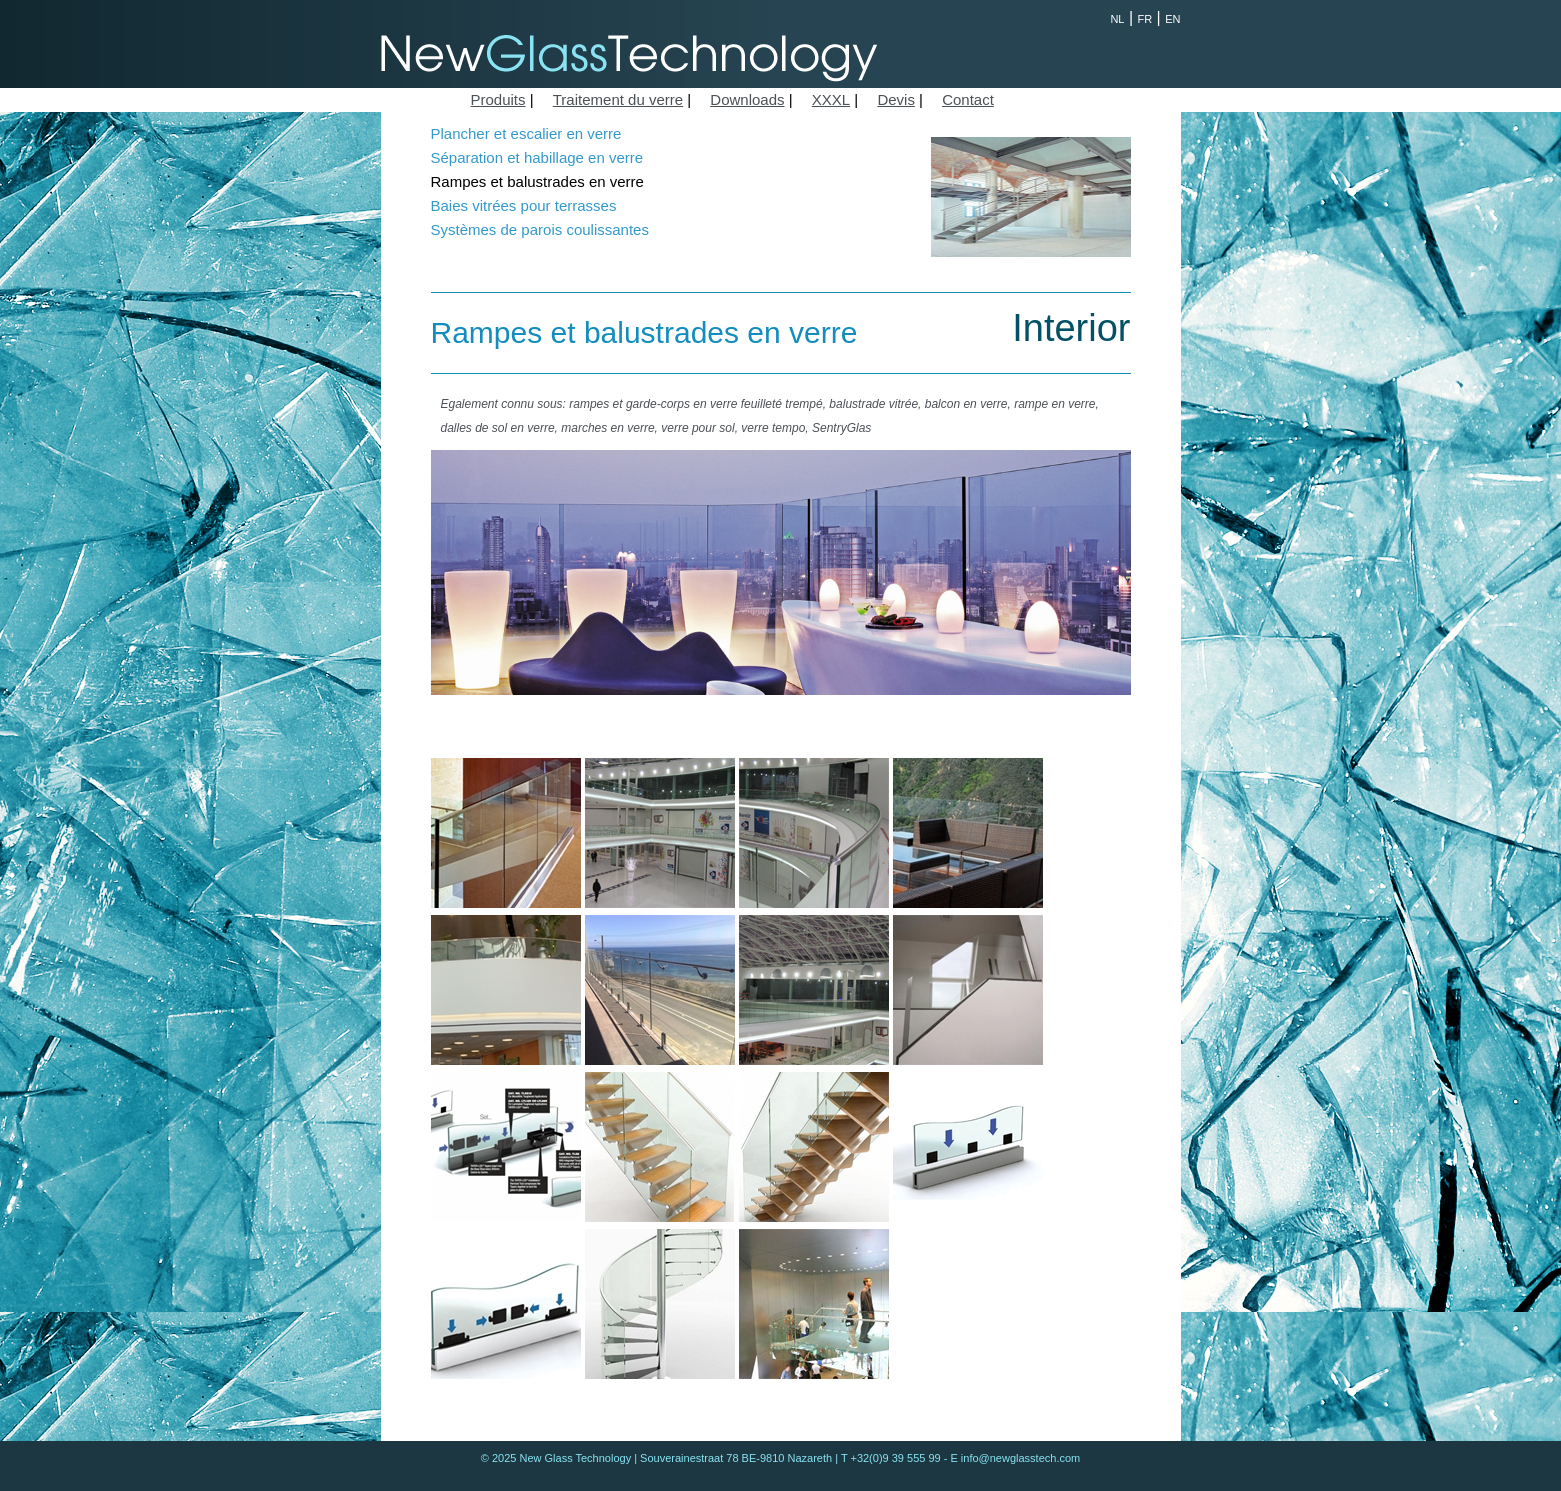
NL (1117, 19)
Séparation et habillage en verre (537, 157)
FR (1145, 19)
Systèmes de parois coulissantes (540, 229)
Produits (498, 99)
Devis (896, 99)
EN (1172, 19)
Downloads (747, 99)
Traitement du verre (618, 99)
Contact (968, 99)
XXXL (831, 99)
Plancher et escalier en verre (526, 133)
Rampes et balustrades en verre (537, 181)
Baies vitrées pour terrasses (524, 205)
